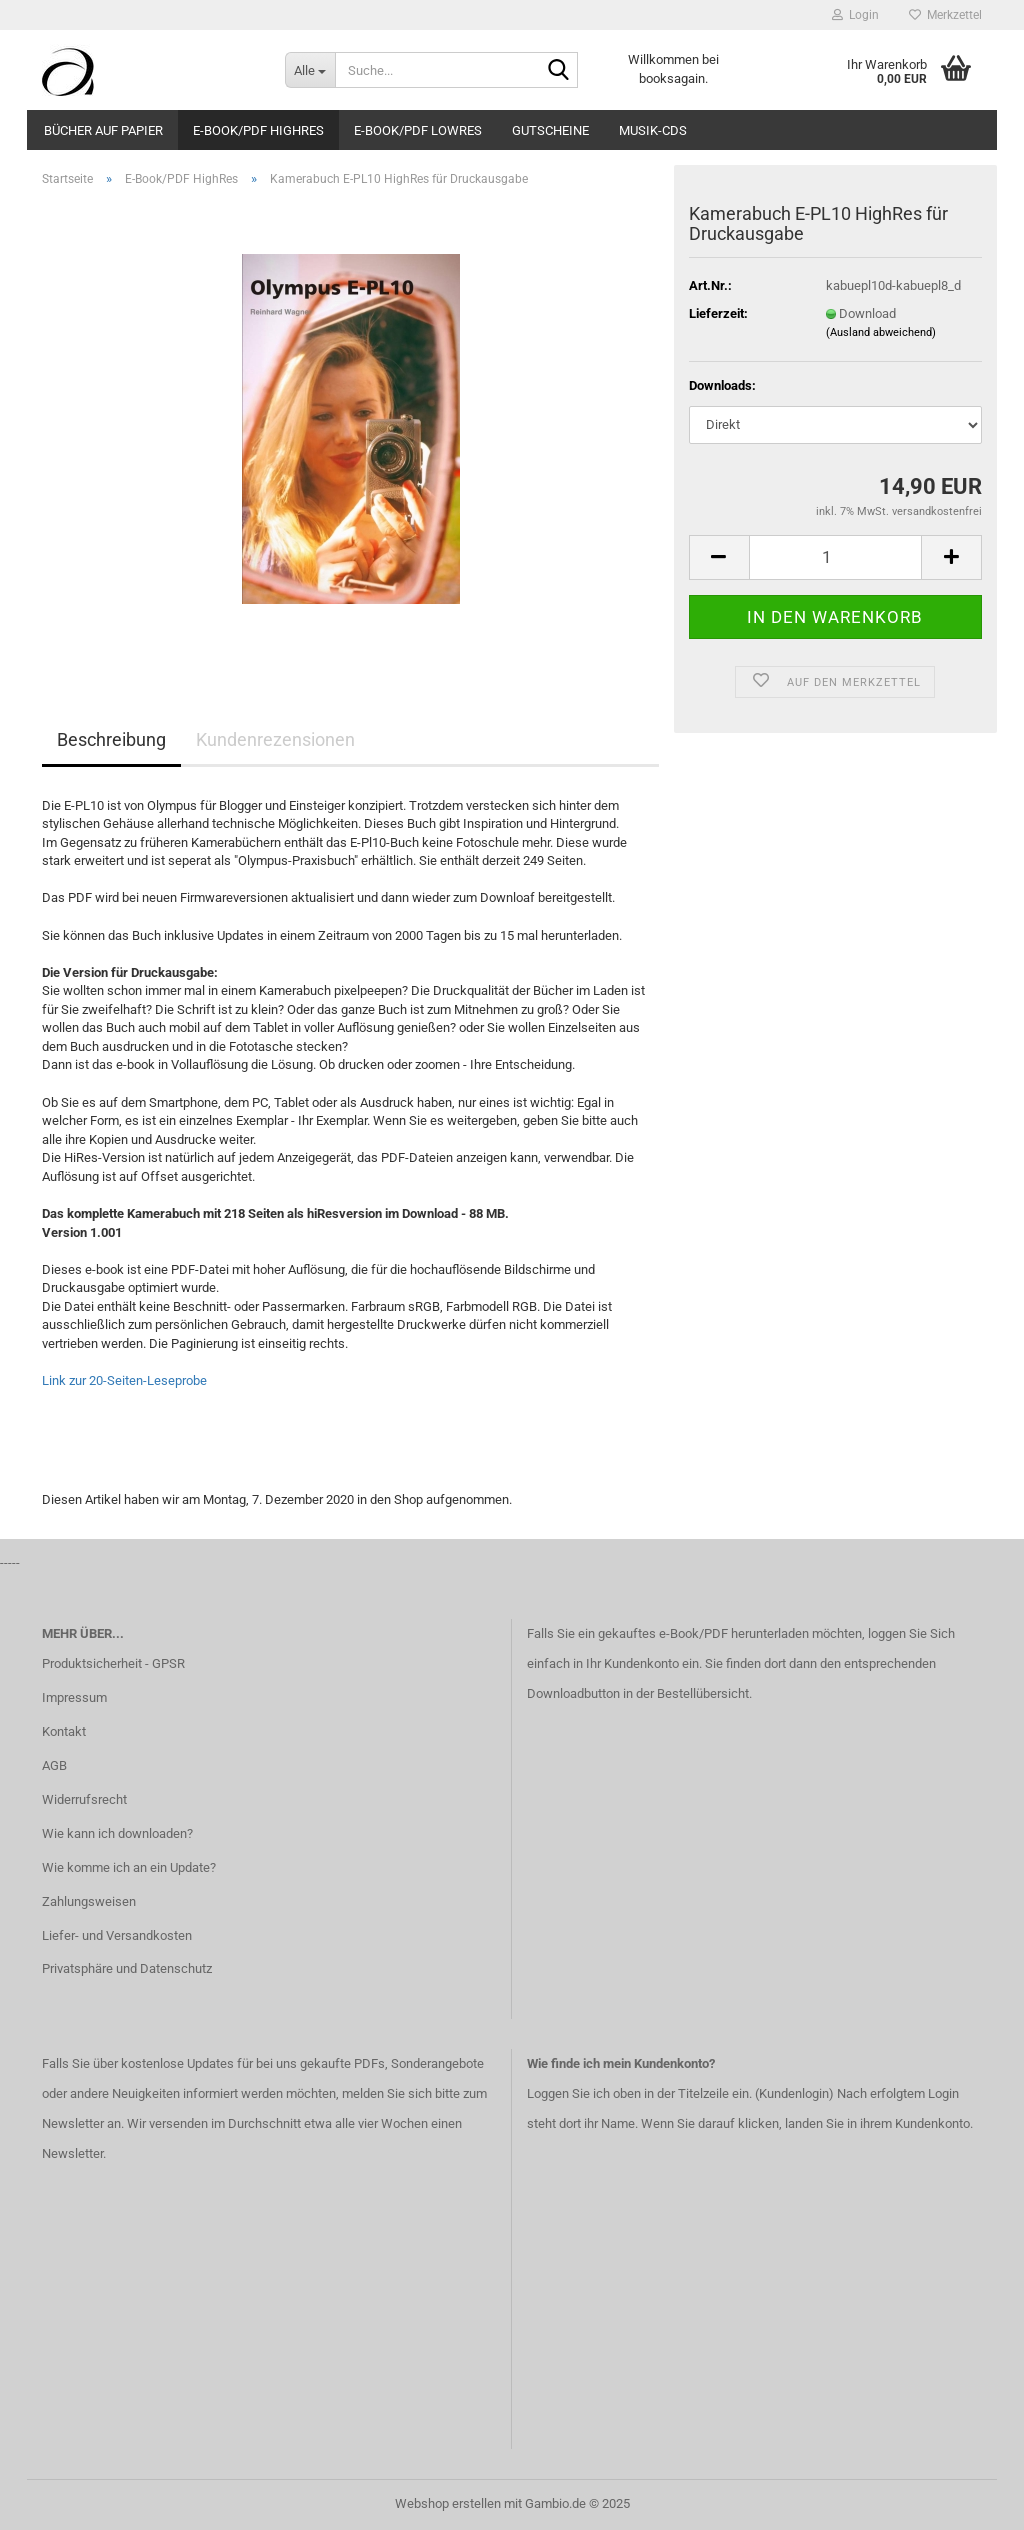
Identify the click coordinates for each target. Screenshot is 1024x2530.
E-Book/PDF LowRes (418, 130)
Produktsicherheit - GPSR (113, 1663)
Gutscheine (550, 130)
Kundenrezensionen (275, 739)
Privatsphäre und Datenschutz (127, 1968)
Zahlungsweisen (89, 1901)
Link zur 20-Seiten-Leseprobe (124, 1380)
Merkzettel (945, 15)
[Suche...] (310, 70)
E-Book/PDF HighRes (258, 130)
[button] (719, 557)
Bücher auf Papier (103, 130)
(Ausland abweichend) (881, 332)
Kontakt (64, 1731)
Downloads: (722, 385)
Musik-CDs (653, 130)
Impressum (74, 1697)
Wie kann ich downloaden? (117, 1833)
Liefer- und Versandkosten (117, 1935)
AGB (54, 1765)
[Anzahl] (835, 557)
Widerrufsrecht (84, 1799)
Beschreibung (111, 739)
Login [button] (855, 15)
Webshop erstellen (448, 2503)
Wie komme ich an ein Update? (129, 1867)
